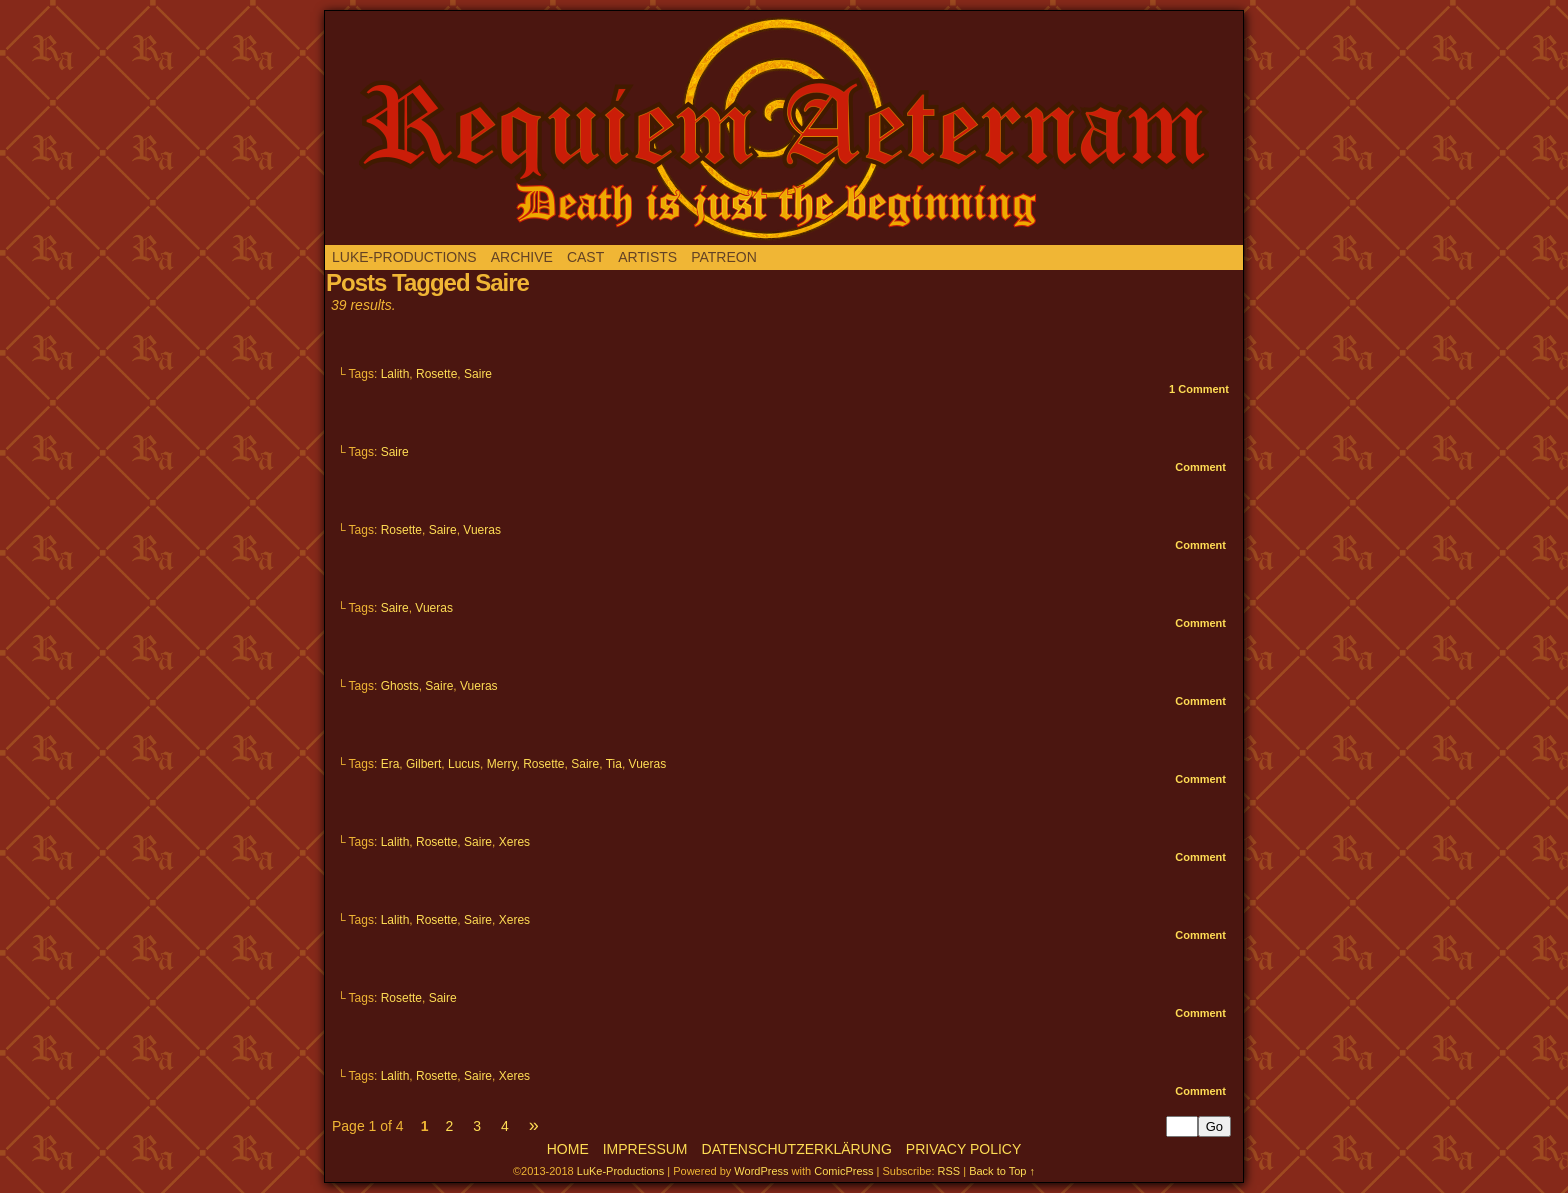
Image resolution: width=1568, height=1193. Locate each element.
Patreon (724, 257)
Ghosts (400, 686)
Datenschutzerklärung (797, 1149)
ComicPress (843, 1171)
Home (568, 1149)
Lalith (395, 374)
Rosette (436, 374)
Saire (478, 374)
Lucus (464, 764)
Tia (614, 764)
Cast (585, 257)
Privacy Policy (963, 1149)
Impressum (645, 1149)
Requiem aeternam (784, 128)
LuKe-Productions (404, 257)
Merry (502, 764)
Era (390, 764)
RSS (949, 1171)
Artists (647, 257)
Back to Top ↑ (1002, 1171)
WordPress (761, 1171)
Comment (1199, 389)
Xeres (514, 842)
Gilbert (423, 764)
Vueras (482, 530)
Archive (522, 257)
